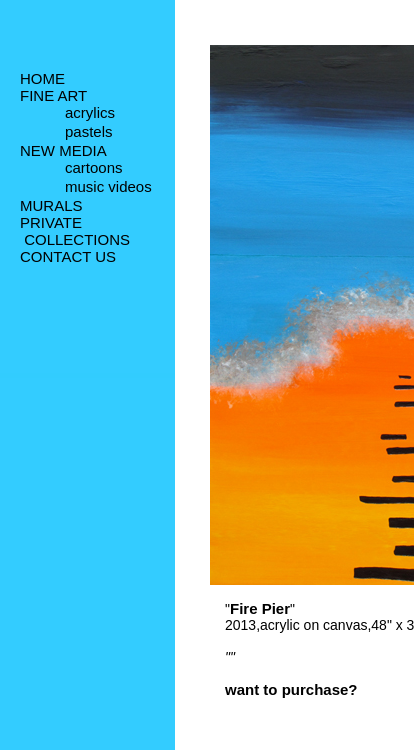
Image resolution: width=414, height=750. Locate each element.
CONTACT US (68, 260)
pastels (89, 134)
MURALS (51, 209)
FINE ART (53, 95)
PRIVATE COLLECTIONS (75, 235)
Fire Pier (260, 608)
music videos (108, 191)
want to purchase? (291, 689)
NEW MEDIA (63, 152)
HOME (42, 78)
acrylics (90, 114)
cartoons (94, 171)
